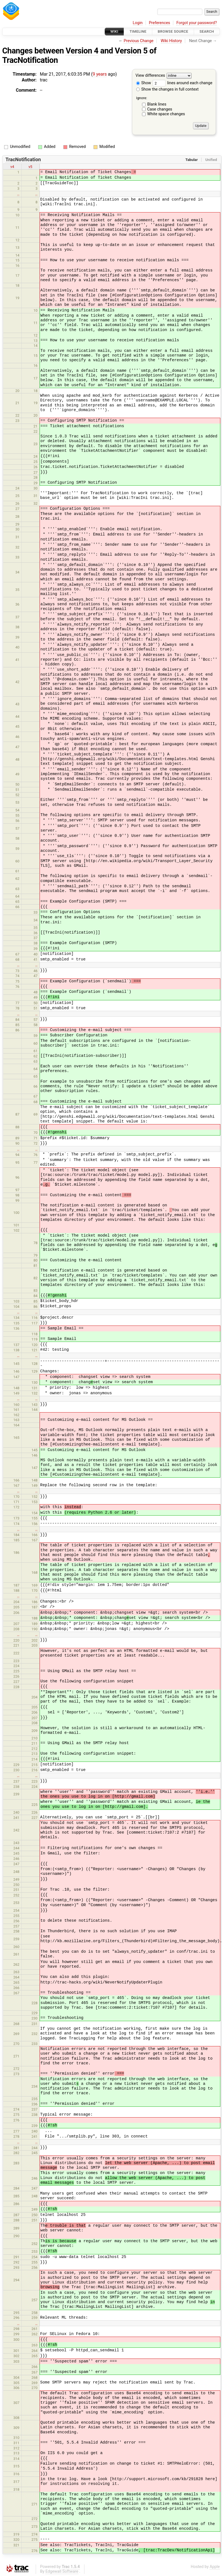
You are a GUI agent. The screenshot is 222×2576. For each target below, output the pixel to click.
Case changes (159, 109)
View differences (150, 75)
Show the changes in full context (167, 89)
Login (138, 22)
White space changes (166, 114)
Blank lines (156, 104)
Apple (215, 2566)
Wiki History (171, 41)
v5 (30, 167)
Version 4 (82, 50)
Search (207, 31)
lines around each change (182, 83)
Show (143, 83)
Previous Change (139, 41)
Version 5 (131, 50)
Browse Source (173, 31)
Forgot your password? (196, 22)
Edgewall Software (61, 2571)
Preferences (159, 22)
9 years (99, 74)
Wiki (114, 31)
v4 (12, 167)
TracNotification (30, 60)
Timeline (138, 31)
